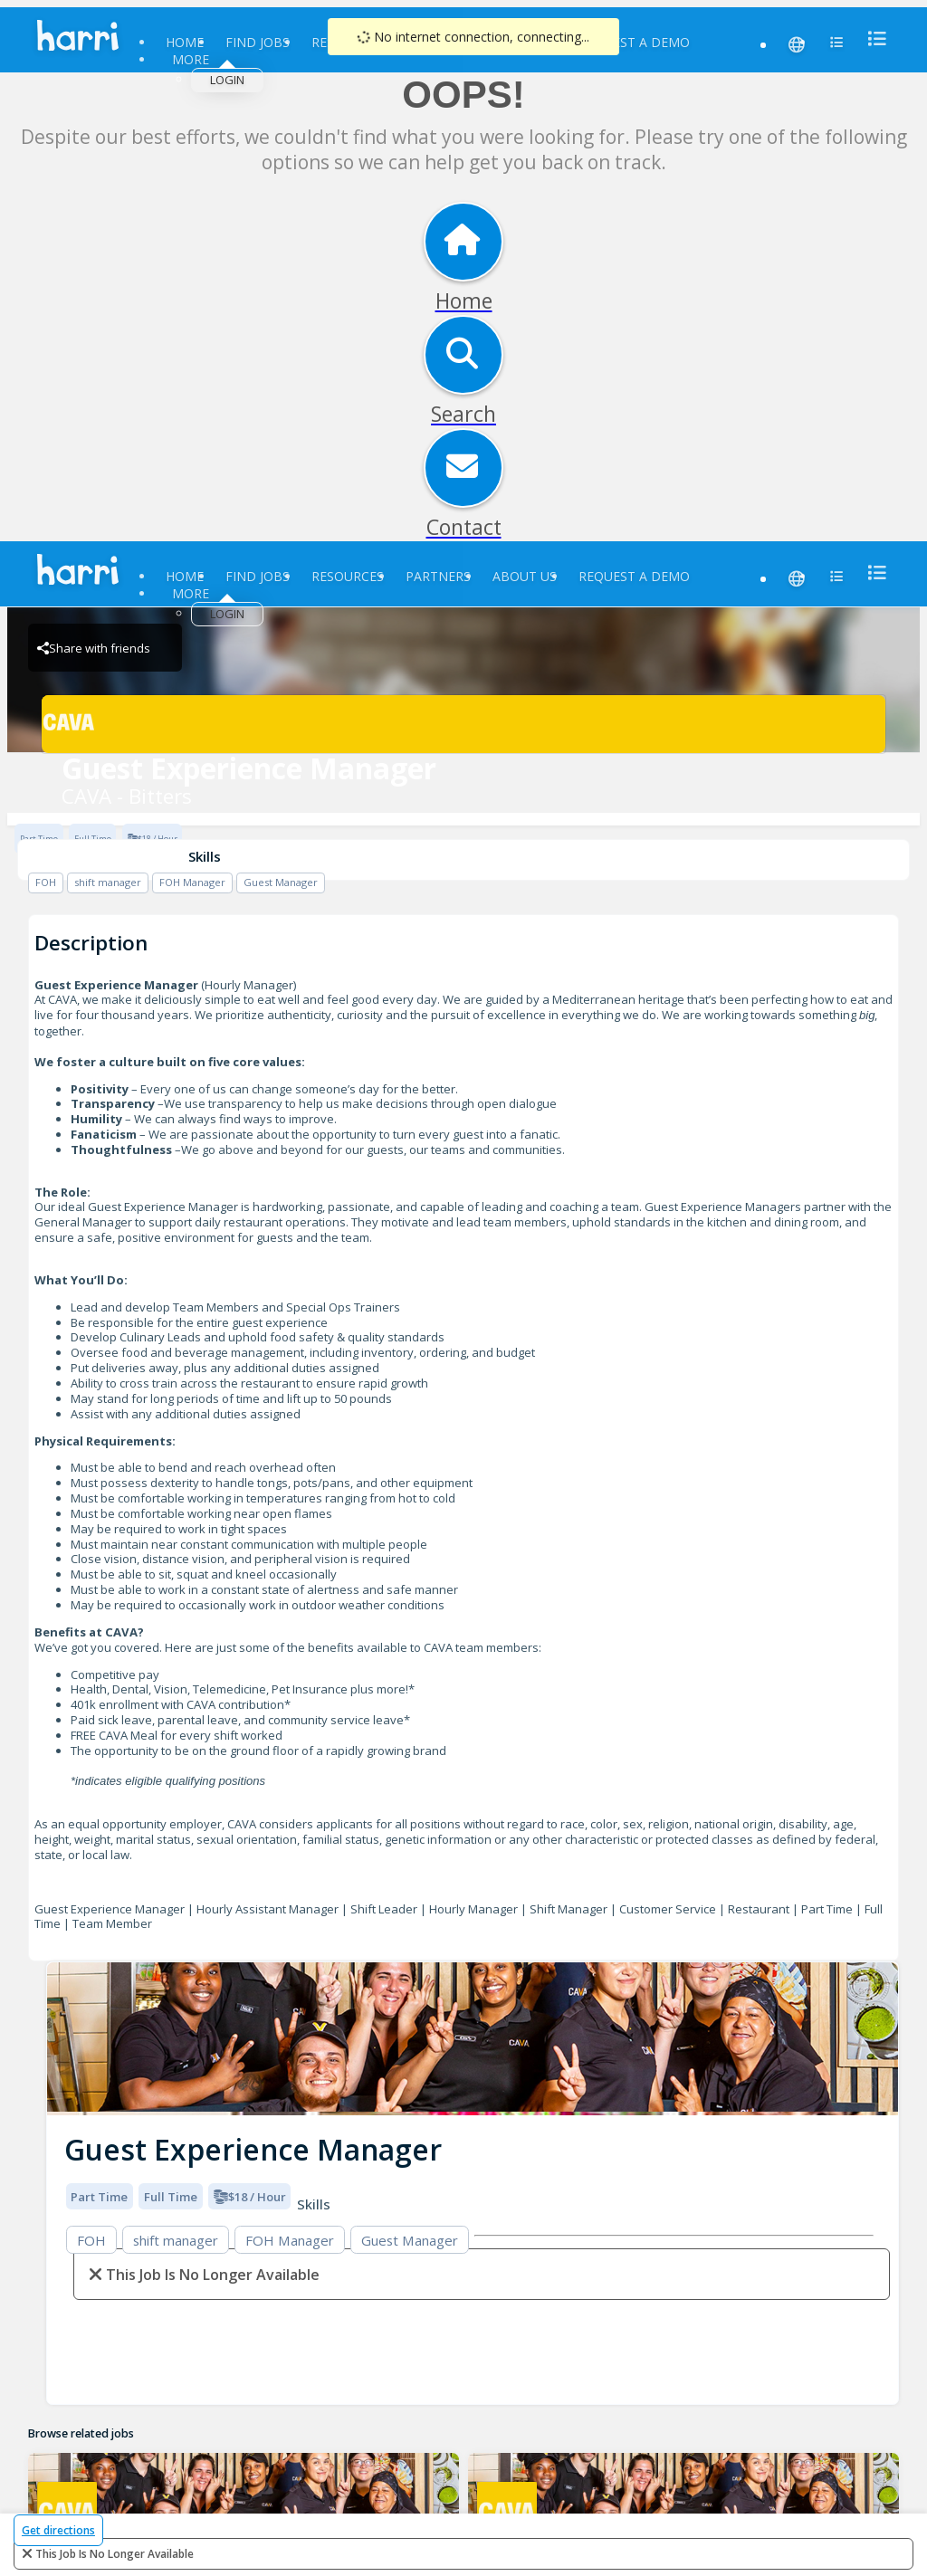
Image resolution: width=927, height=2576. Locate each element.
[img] (472, 2038)
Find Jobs (257, 42)
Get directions (58, 2530)
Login (227, 80)
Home (185, 42)
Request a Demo (634, 42)
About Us (524, 576)
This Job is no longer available (114, 2554)
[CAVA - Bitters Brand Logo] (463, 724)
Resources (347, 576)
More (190, 59)
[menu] (872, 38)
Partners (438, 576)
